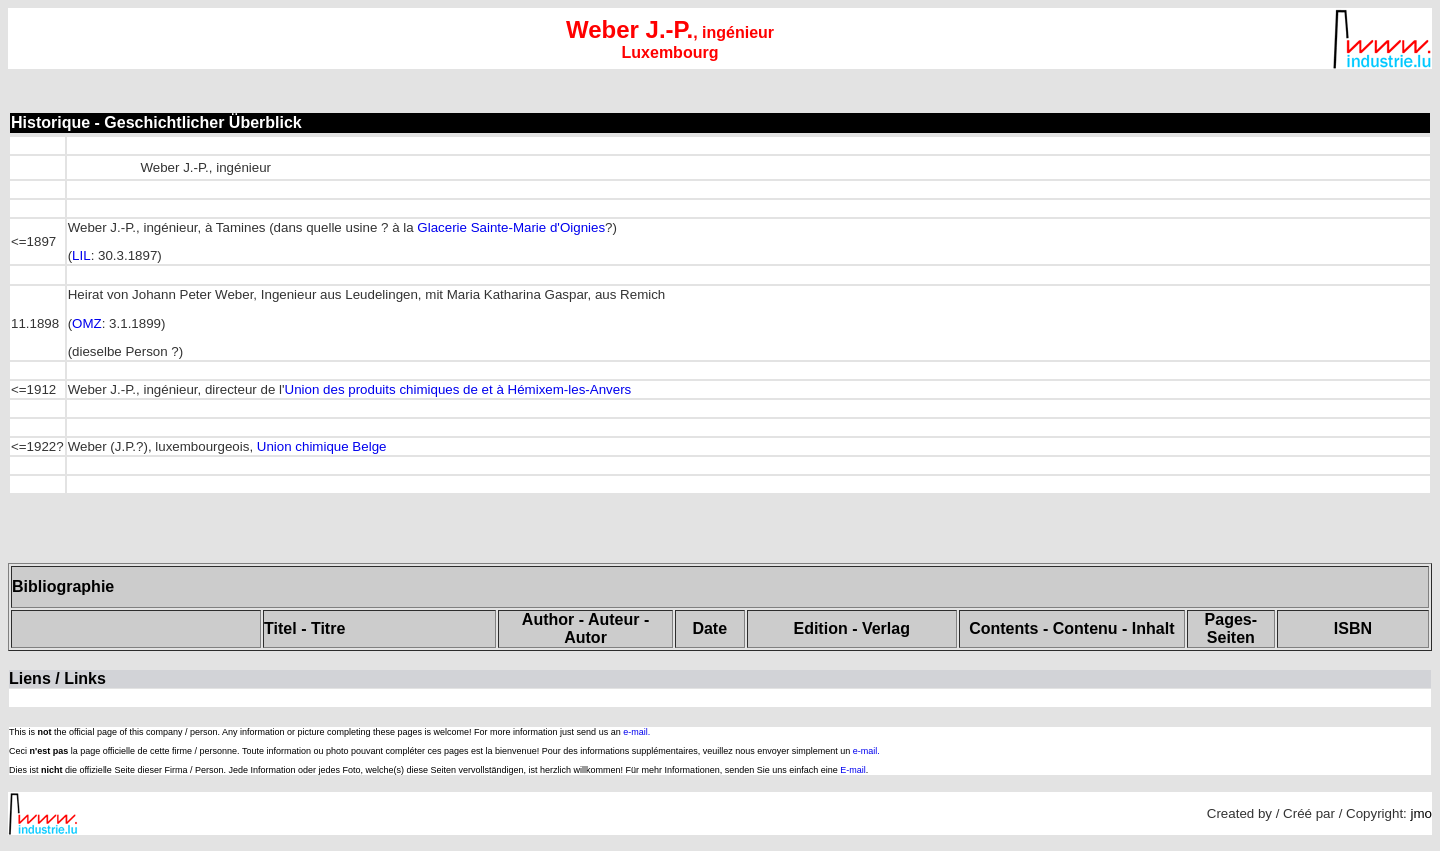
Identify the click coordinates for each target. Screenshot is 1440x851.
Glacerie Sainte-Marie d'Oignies (511, 227)
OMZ (87, 323)
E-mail (853, 770)
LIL (81, 255)
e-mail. (636, 732)
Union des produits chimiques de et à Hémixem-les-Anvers (458, 389)
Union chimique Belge (322, 446)
